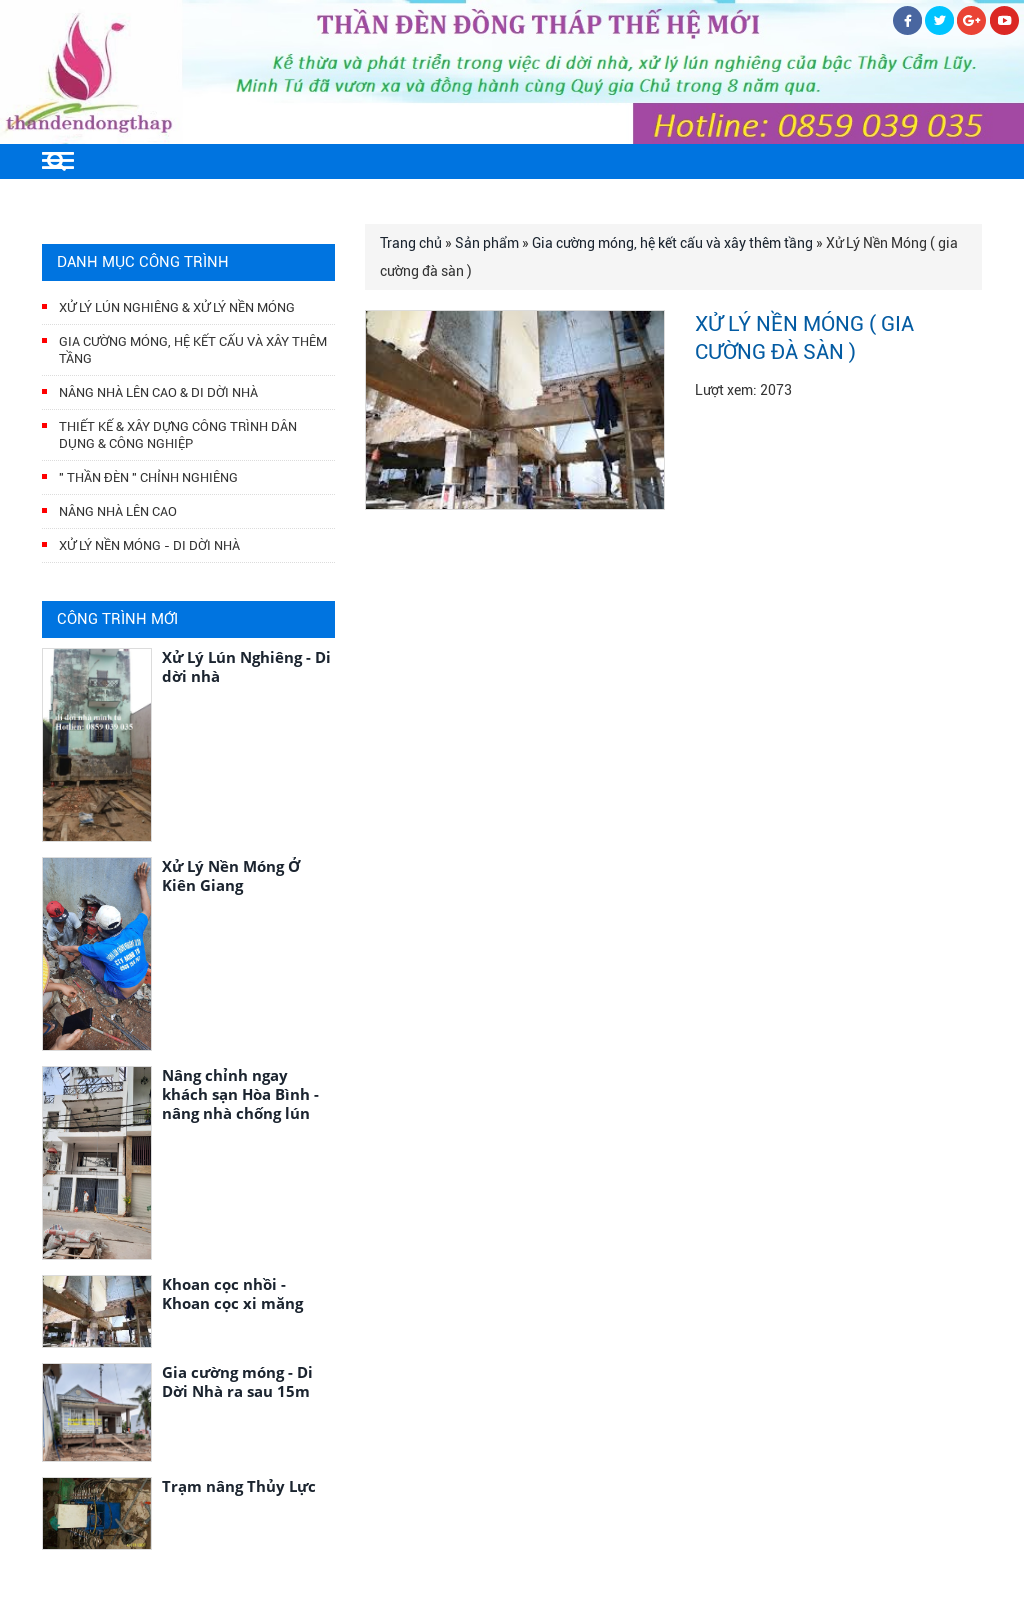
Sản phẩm (487, 243)
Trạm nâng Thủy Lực (239, 1486)
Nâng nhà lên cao (118, 511)
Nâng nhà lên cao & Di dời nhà (158, 392)
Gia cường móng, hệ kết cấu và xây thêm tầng (672, 243)
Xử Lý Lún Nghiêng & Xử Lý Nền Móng (177, 307)
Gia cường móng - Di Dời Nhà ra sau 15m (237, 1381)
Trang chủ (411, 243)
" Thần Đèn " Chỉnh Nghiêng (148, 477)
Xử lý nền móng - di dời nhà (149, 545)
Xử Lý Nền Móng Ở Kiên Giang (231, 875)
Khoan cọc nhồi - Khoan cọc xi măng (232, 1293)
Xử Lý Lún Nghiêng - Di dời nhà (246, 666)
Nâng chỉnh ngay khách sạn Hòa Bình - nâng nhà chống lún (240, 1094)
